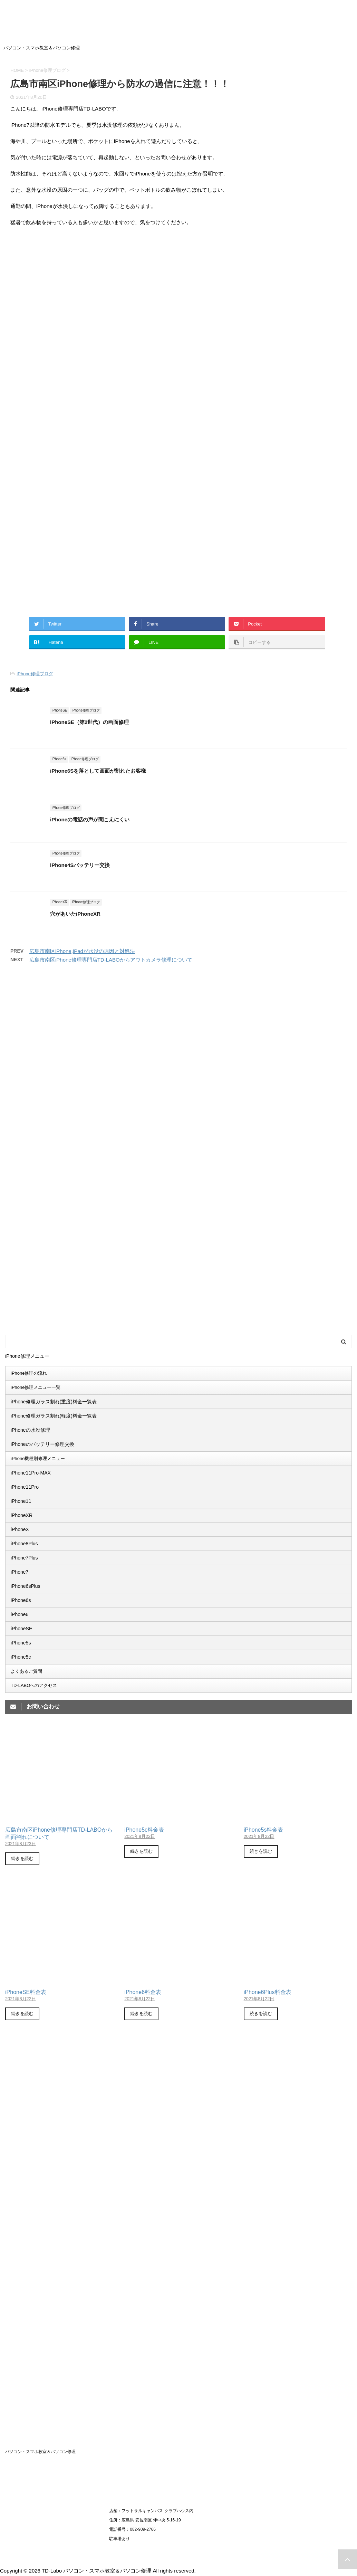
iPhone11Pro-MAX (31, 1473)
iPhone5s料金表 (263, 1830)
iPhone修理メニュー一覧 (35, 1387)
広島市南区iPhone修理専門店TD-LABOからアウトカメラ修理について (110, 960)
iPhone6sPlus (25, 1586)
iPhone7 (19, 1572)
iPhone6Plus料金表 (267, 1992)
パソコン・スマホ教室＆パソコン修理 (40, 2451)
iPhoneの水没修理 (30, 1430)
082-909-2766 (143, 2529)
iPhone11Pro (25, 1487)
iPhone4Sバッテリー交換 (80, 865)
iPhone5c (21, 1657)
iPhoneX (20, 1529)
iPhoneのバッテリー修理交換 (42, 1444)
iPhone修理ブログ (35, 673)
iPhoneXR (21, 1515)
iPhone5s (21, 1642)
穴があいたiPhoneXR (75, 914)
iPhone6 (19, 1614)
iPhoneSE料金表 (25, 1992)
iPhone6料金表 (142, 1992)
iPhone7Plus (24, 1558)
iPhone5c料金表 (144, 1830)
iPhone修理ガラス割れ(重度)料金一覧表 (54, 1401)
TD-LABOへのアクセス (34, 1685)
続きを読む (22, 1858)
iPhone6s (21, 1600)
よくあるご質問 (26, 1671)
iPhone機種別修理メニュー (38, 1458)
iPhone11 (21, 1501)
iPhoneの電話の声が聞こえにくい (89, 819)
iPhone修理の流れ (29, 1373)
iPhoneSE (21, 1628)
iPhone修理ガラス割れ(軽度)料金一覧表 (54, 1416)
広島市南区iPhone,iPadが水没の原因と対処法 (82, 951)
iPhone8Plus (24, 1543)
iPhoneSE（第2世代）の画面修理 (89, 722)
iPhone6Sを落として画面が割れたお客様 (98, 771)
